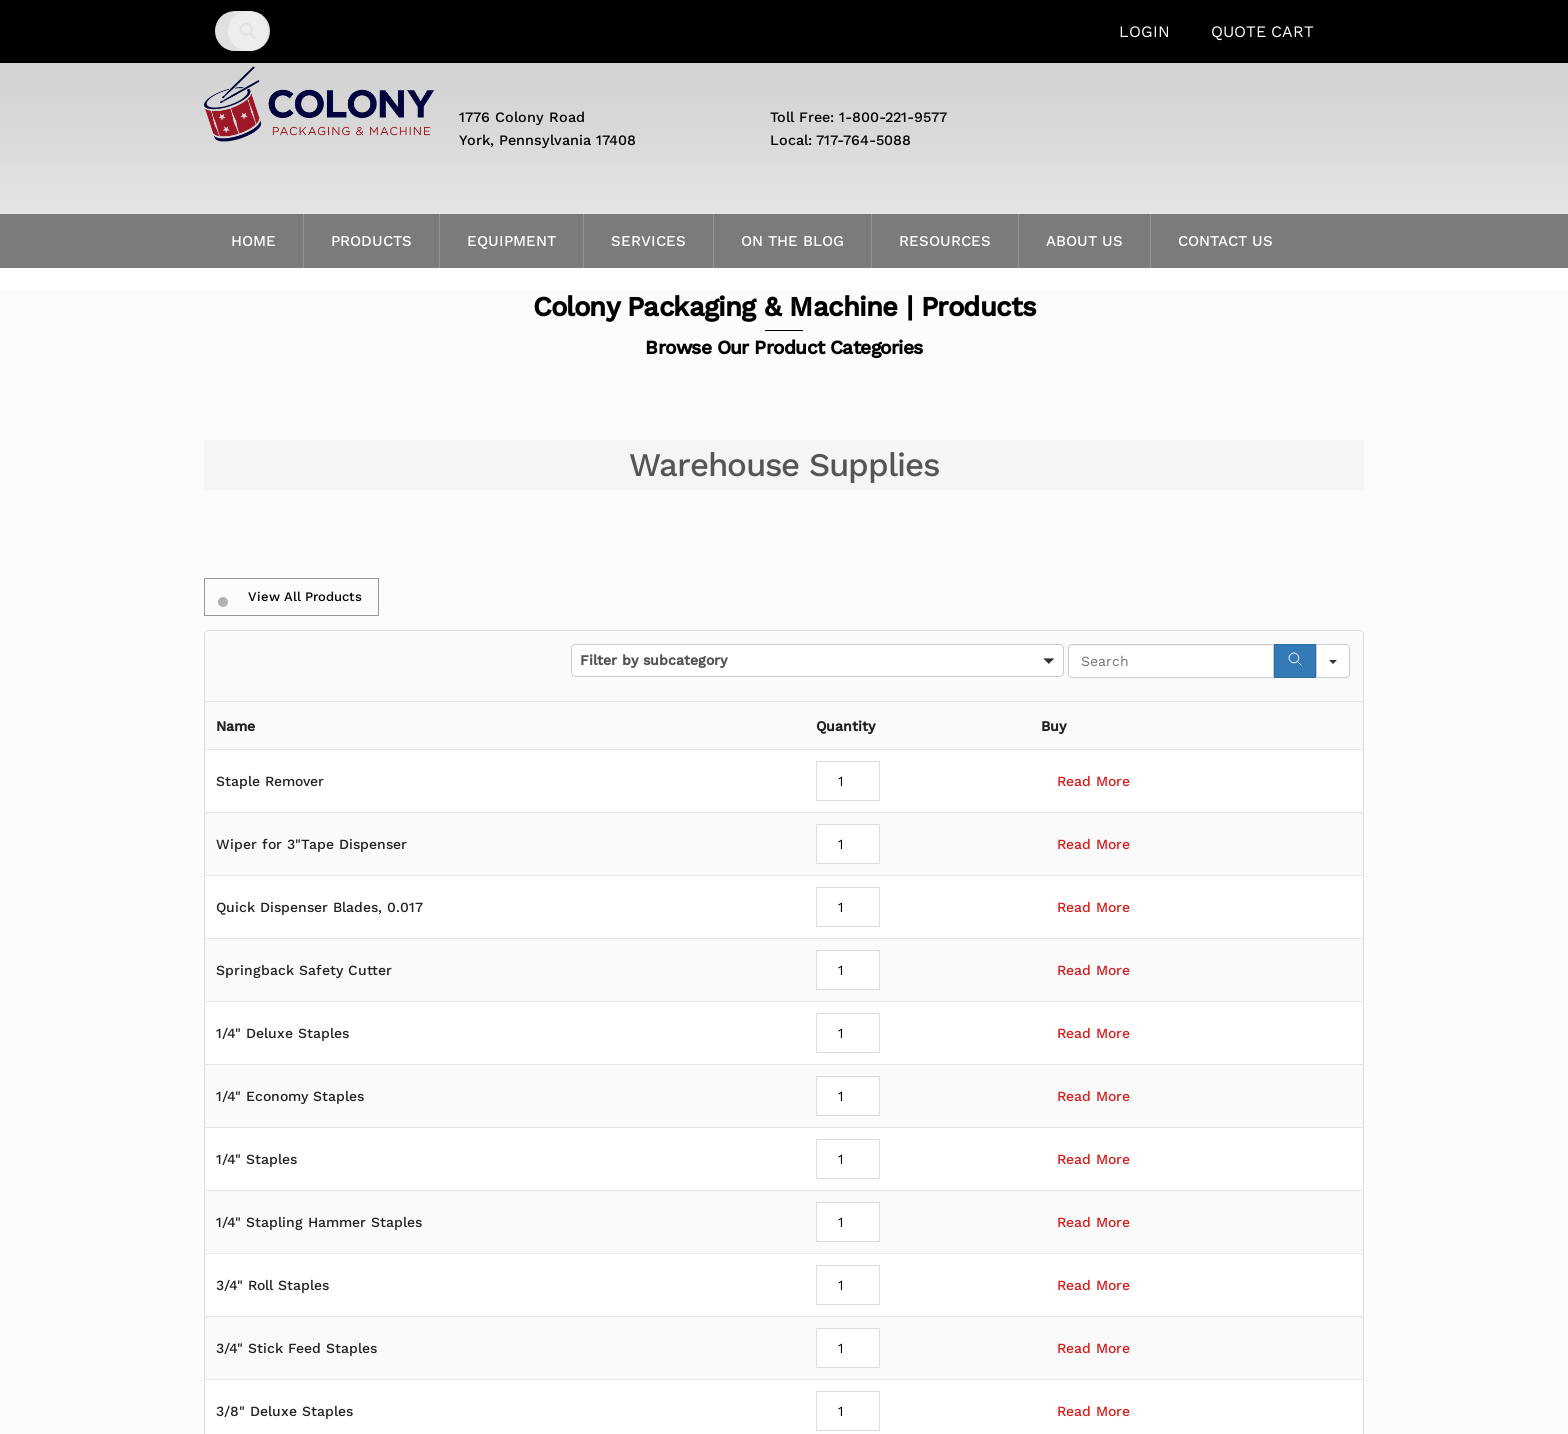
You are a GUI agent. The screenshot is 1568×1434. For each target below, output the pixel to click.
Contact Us (1225, 241)
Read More (1093, 781)
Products (371, 241)
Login (1144, 31)
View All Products (291, 597)
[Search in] (1333, 661)
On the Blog (792, 241)
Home (253, 241)
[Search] (1295, 661)
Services (648, 241)
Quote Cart (1262, 31)
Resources (945, 241)
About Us (1084, 241)
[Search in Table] (1171, 661)
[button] (817, 660)
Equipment (511, 241)
